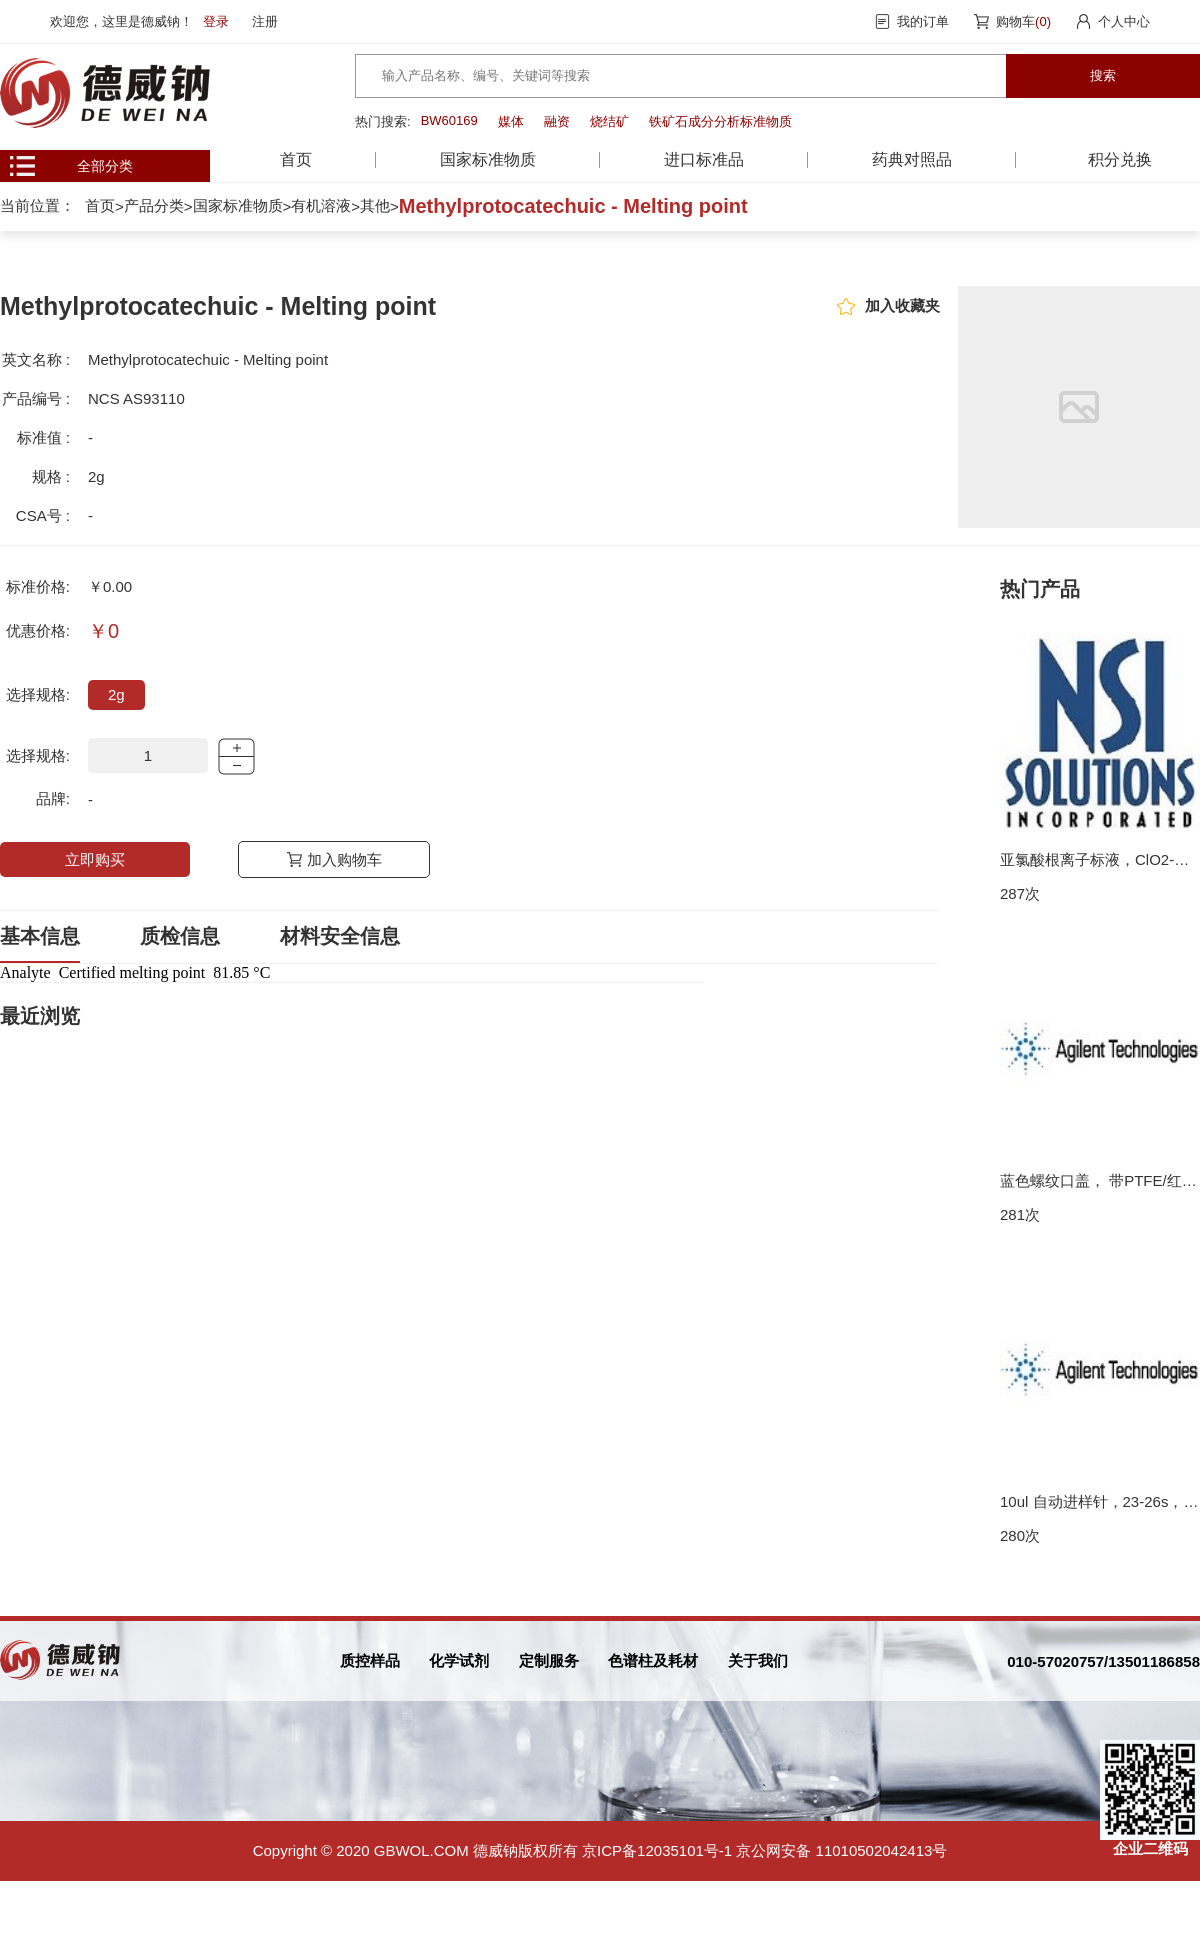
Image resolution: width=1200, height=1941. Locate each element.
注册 (265, 21)
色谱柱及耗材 (653, 1660)
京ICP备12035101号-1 (657, 1850)
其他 (375, 205)
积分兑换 (1120, 159)
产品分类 (154, 205)
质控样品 (370, 1660)
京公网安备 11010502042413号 (841, 1850)
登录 (216, 21)
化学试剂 (459, 1660)
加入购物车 (344, 859)
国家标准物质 (238, 205)
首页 (296, 159)
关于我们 (758, 1660)
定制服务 (549, 1660)
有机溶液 (321, 205)
